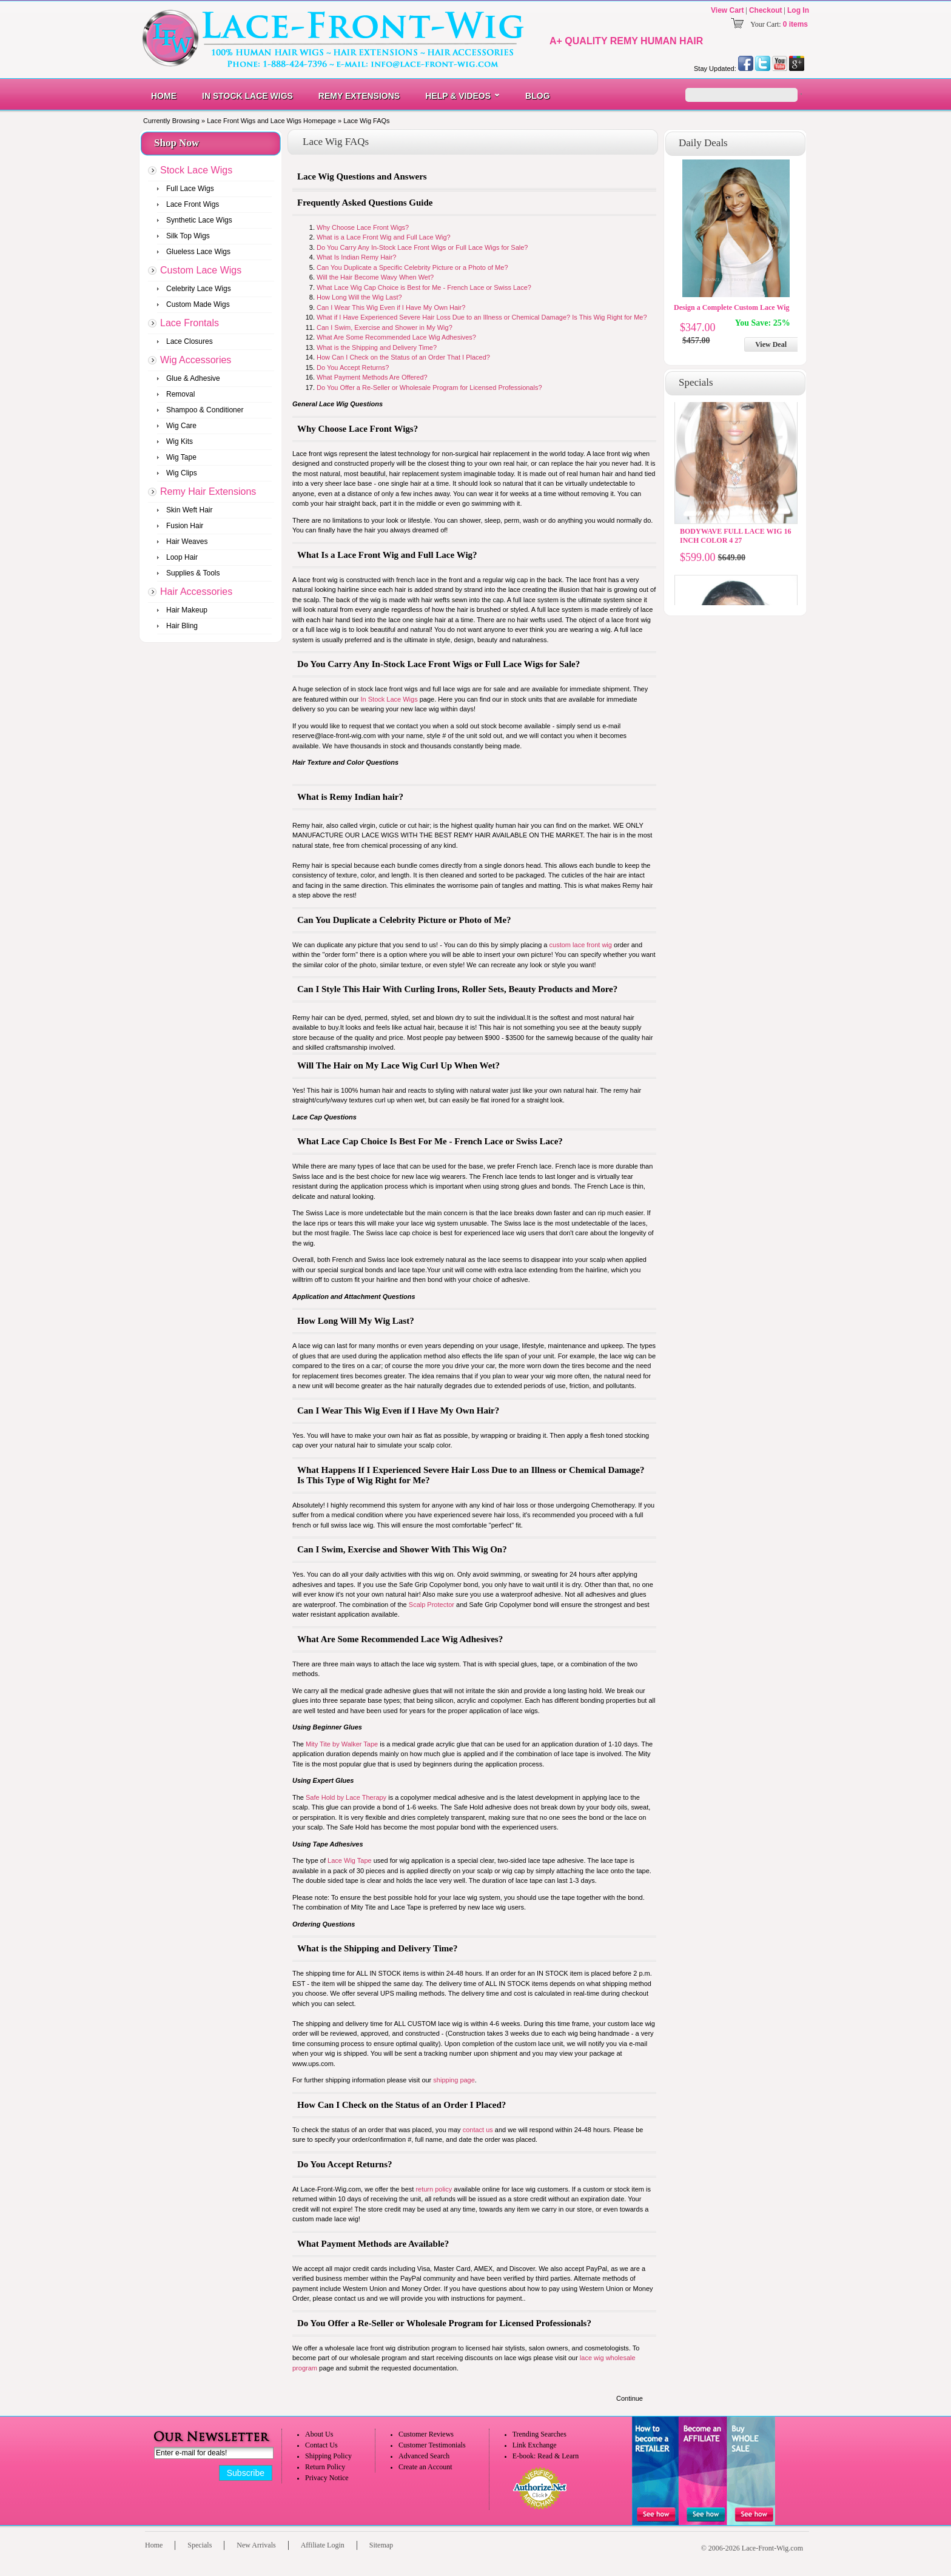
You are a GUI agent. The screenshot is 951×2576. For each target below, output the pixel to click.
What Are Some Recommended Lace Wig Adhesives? (396, 337)
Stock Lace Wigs (196, 170)
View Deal (771, 344)
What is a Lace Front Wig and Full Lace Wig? (384, 237)
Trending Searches (539, 2434)
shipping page (454, 2080)
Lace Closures (189, 341)
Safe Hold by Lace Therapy (346, 1797)
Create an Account (425, 2467)
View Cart (727, 10)
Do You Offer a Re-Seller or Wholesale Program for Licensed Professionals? (429, 387)
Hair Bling (182, 626)
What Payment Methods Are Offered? (372, 377)
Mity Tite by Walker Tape (343, 1744)
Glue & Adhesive (193, 378)
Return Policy (325, 2467)
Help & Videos (458, 96)
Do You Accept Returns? (353, 367)
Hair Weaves (186, 541)
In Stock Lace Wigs (247, 96)
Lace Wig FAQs (366, 120)
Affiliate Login (322, 2545)
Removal (180, 394)
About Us (319, 2434)
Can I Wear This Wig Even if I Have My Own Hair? (391, 307)
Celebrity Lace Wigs (198, 288)
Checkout (765, 10)
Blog (537, 96)
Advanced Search (423, 2456)
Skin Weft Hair (189, 510)
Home (163, 96)
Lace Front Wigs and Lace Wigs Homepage (271, 120)
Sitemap (381, 2545)
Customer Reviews (426, 2434)
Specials (199, 2545)
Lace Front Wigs (192, 204)
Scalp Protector (431, 1604)
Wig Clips (181, 473)
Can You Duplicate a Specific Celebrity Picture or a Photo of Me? (412, 267)
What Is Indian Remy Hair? (356, 257)
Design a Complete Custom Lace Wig (732, 307)
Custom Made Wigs (198, 304)
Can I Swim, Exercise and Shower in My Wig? (384, 327)
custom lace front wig (580, 944)
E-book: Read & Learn (545, 2456)
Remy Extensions (359, 96)
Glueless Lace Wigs (198, 251)
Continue (629, 2398)
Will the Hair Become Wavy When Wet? (375, 277)
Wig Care (181, 425)
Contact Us (321, 2445)
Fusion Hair (184, 526)
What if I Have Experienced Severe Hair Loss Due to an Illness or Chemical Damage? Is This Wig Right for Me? (482, 317)
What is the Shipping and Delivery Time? (377, 347)
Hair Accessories (196, 591)
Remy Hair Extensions (208, 491)
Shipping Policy (328, 2456)
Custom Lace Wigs (200, 270)
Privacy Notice (327, 2478)
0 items (795, 24)
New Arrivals (256, 2545)
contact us (478, 2129)
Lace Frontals (189, 323)
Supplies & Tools (193, 573)
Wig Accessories (195, 360)
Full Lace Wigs (190, 188)
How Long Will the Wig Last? (359, 297)
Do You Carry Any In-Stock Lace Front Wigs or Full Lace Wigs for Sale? (422, 247)
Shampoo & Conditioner (204, 410)
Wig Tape (181, 457)
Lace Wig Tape (350, 1860)
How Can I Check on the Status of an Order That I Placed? (403, 357)
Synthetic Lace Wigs (199, 220)
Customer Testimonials (432, 2445)
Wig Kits (179, 441)
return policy (433, 2189)
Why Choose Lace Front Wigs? (363, 227)
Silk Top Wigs (188, 236)
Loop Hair (182, 557)
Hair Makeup (186, 610)
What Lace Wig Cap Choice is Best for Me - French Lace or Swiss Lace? (424, 287)
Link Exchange (534, 2445)
